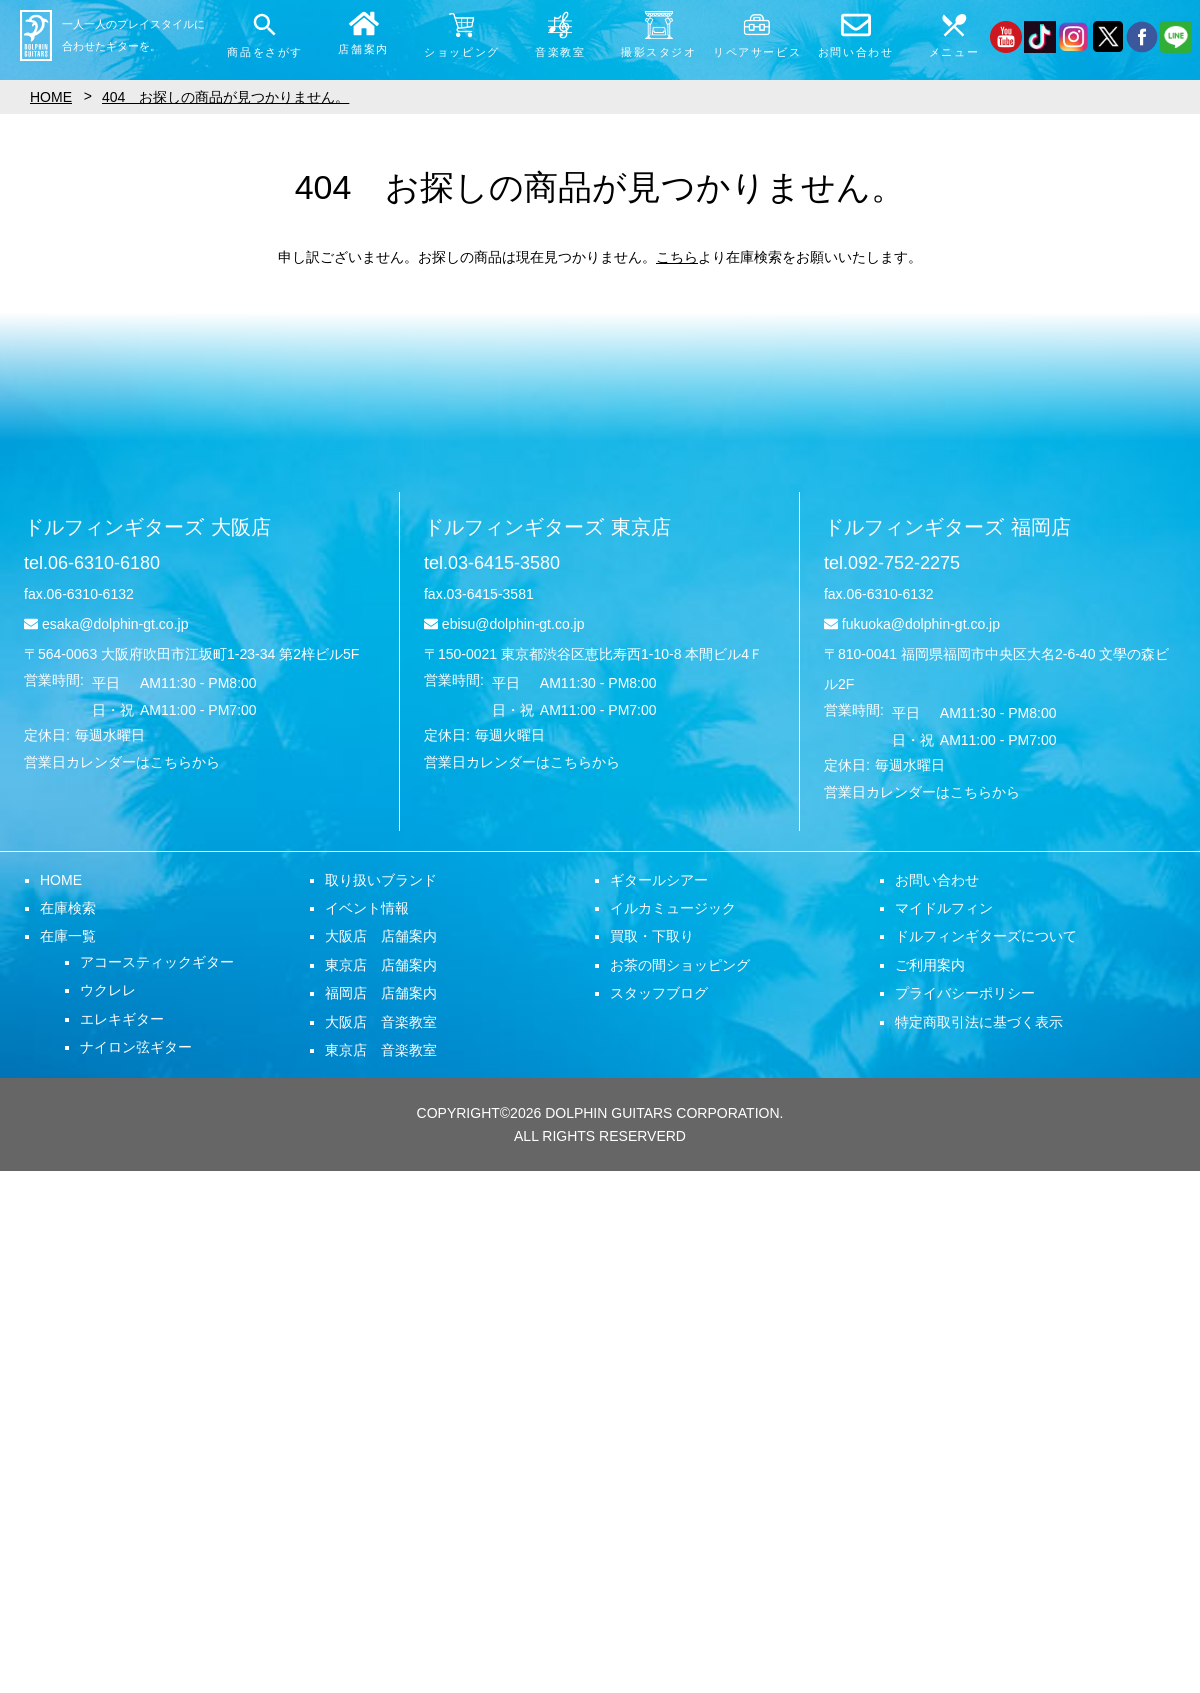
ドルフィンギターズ (147, 527)
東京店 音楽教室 (381, 1050)
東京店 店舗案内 (381, 965)
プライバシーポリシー (965, 993)
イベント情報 (367, 908)
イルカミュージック (673, 908)
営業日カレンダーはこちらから (122, 762)
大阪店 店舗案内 (381, 936)
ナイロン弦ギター (136, 1047)
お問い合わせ (937, 880)
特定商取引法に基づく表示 (979, 1022)
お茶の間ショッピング (680, 965)
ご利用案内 (930, 965)
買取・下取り (652, 936)
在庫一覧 (68, 936)
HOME (61, 880)
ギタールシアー (659, 880)
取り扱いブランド (381, 880)
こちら (677, 257)
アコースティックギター (157, 962)
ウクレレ (108, 990)
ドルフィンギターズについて (986, 936)
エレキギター (122, 1019)
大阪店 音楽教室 (381, 1022)
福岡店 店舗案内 (381, 993)
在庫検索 (68, 908)
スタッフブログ (659, 993)
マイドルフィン (944, 908)
